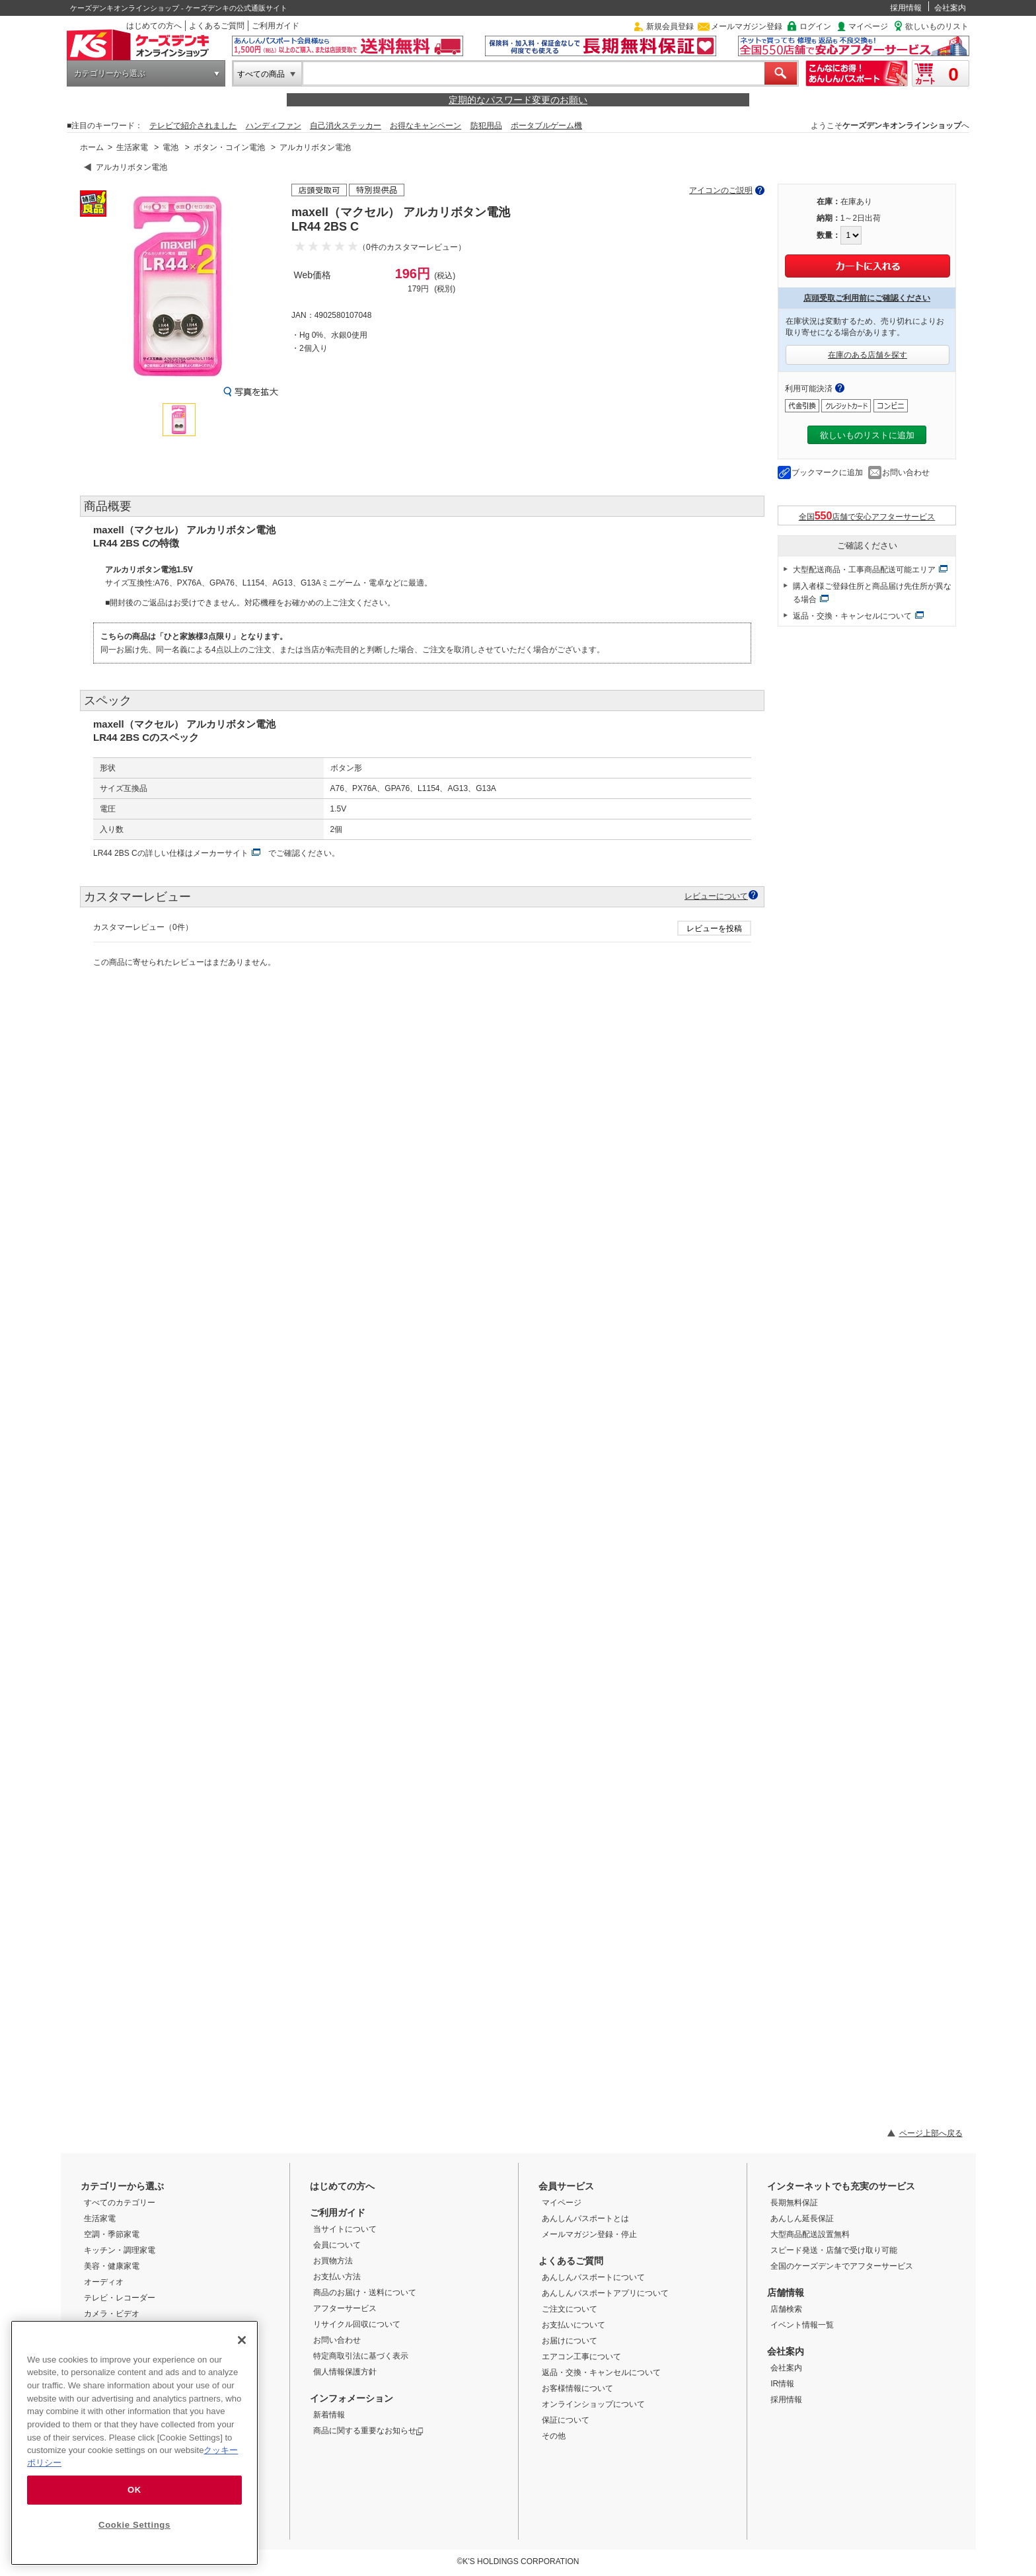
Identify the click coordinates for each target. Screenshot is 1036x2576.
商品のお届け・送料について (364, 2292)
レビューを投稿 (714, 928)
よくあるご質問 (216, 25)
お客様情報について (577, 2388)
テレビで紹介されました (193, 125)
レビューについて (716, 895)
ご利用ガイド (275, 25)
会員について (337, 2245)
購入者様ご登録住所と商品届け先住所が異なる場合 (872, 593)
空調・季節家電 (111, 2234)
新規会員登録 (670, 26)
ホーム (92, 147)
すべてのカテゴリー (119, 2202)
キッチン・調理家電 (119, 2250)
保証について (565, 2420)
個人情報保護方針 (345, 2371)
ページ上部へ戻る (931, 2133)
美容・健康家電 (111, 2266)
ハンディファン (273, 125)
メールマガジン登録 (746, 26)
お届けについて (569, 2340)
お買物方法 (333, 2260)
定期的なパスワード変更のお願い (518, 100)
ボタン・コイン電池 (229, 147)
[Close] (241, 2340)
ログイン (815, 26)
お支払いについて (573, 2325)
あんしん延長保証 (802, 2218)
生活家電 (132, 147)
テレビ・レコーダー (119, 2297)
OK (134, 2490)
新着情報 (329, 2414)
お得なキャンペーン (425, 125)
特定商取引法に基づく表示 (360, 2356)
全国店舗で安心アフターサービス (867, 515)
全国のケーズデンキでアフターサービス (841, 2266)
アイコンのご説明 (721, 190)
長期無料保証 (794, 2202)
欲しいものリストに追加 (867, 435)
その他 (554, 2436)
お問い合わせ (906, 472)
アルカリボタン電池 (315, 147)
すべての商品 (261, 74)
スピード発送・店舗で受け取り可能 (833, 2250)
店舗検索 (786, 2309)
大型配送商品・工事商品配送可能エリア (864, 569)
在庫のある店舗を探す (867, 355)
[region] (134, 2442)
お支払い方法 (337, 2276)
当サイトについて (345, 2229)
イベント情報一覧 (802, 2325)
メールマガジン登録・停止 (589, 2234)
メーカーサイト (220, 853)
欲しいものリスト (937, 26)
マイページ (868, 26)
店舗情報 (785, 2292)
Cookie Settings (134, 2525)
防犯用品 (486, 125)
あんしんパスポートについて (593, 2277)
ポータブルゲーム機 (546, 125)
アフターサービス (345, 2308)
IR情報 (782, 2383)
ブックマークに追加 (827, 472)
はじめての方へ (154, 25)
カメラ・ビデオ (111, 2313)
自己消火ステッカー (345, 125)
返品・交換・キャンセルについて (852, 616)
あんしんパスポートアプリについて (605, 2293)
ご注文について (569, 2309)
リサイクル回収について (356, 2324)
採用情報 (906, 8)
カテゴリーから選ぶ (109, 73)
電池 (170, 147)
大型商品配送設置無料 (810, 2234)
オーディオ (104, 2282)
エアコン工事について (581, 2356)
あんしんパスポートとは (585, 2218)
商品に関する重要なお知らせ (368, 2430)
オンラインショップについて (593, 2404)
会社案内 (950, 8)
